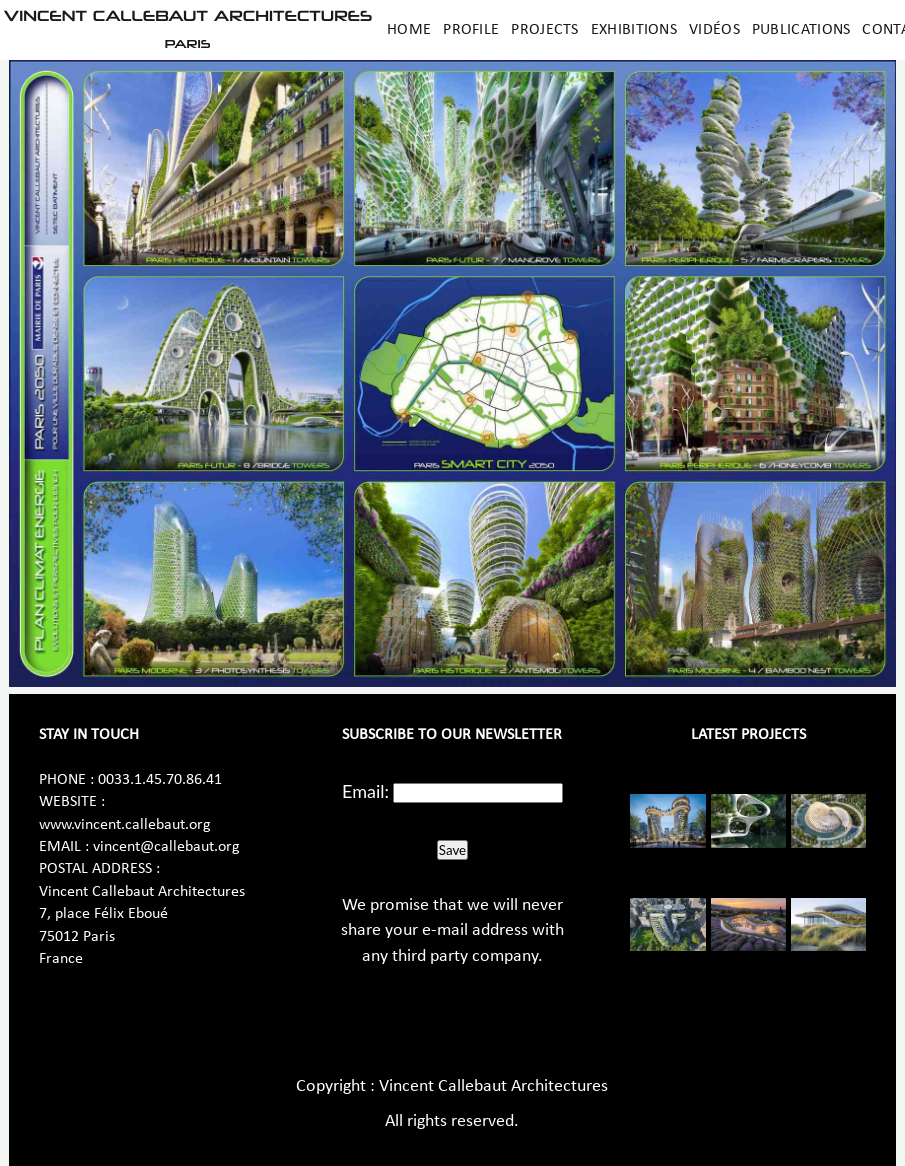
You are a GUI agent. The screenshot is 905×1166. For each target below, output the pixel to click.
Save (452, 850)
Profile (471, 30)
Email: (365, 791)
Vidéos (714, 30)
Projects (544, 30)
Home (409, 30)
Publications (801, 30)
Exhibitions (634, 30)
